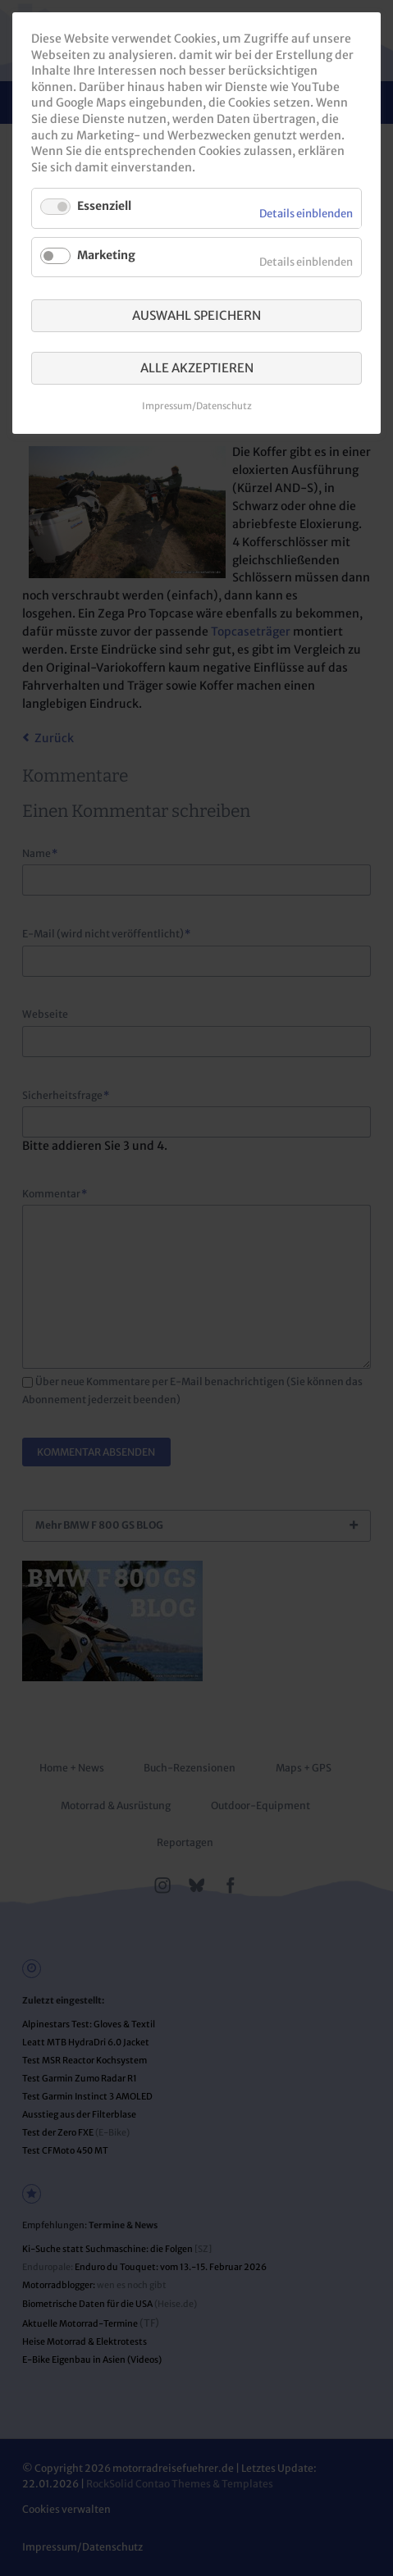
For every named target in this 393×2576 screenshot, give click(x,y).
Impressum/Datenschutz (197, 406)
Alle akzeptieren (197, 368)
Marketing (106, 255)
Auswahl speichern (196, 315)
